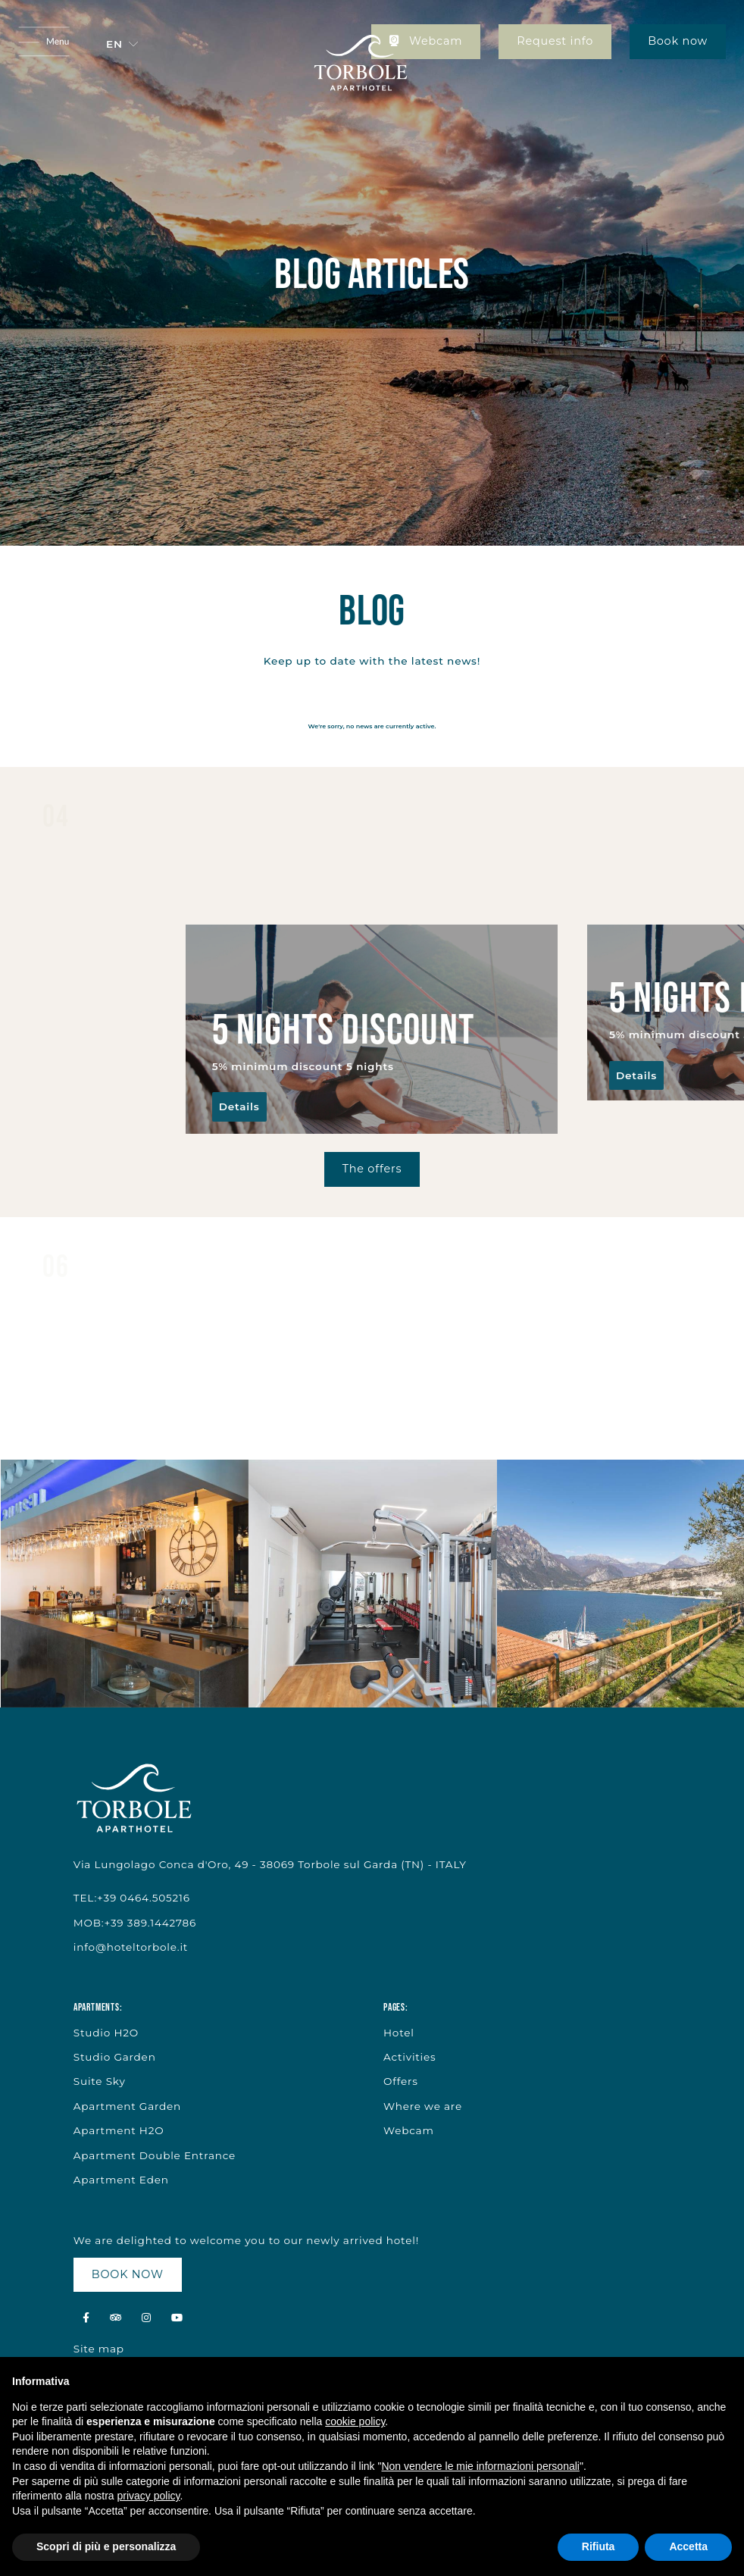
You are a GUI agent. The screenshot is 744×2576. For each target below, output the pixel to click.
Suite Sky (99, 2081)
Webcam (425, 41)
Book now (678, 41)
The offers (372, 1168)
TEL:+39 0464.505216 (131, 1898)
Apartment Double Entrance (154, 2155)
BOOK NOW (128, 2274)
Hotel (398, 2033)
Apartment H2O (118, 2130)
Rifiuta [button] (598, 2546)
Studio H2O (106, 2033)
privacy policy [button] (148, 2496)
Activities (409, 2057)
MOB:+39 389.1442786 (134, 1923)
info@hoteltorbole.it (130, 1947)
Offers (400, 2081)
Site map (98, 2349)
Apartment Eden (121, 2180)
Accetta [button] (688, 2546)
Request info (555, 41)
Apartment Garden (127, 2106)
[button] (122, 44)
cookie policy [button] (355, 2421)
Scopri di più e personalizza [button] (106, 2546)
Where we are (422, 2106)
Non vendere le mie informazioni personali (480, 2466)
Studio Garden (114, 2057)
